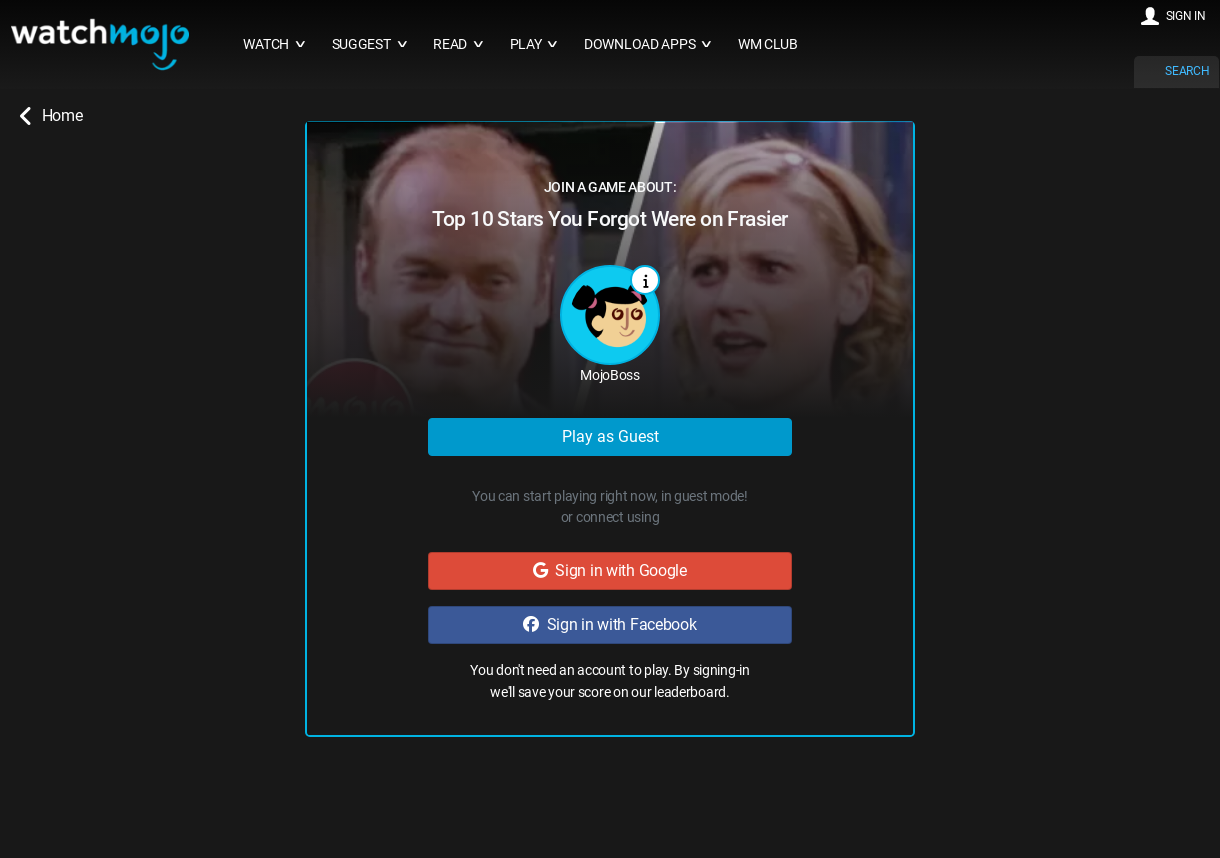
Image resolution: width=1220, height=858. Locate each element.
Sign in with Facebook (609, 624)
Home (51, 116)
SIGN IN (1186, 16)
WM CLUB (768, 44)
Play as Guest (610, 436)
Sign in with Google (610, 570)
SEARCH (1187, 71)
